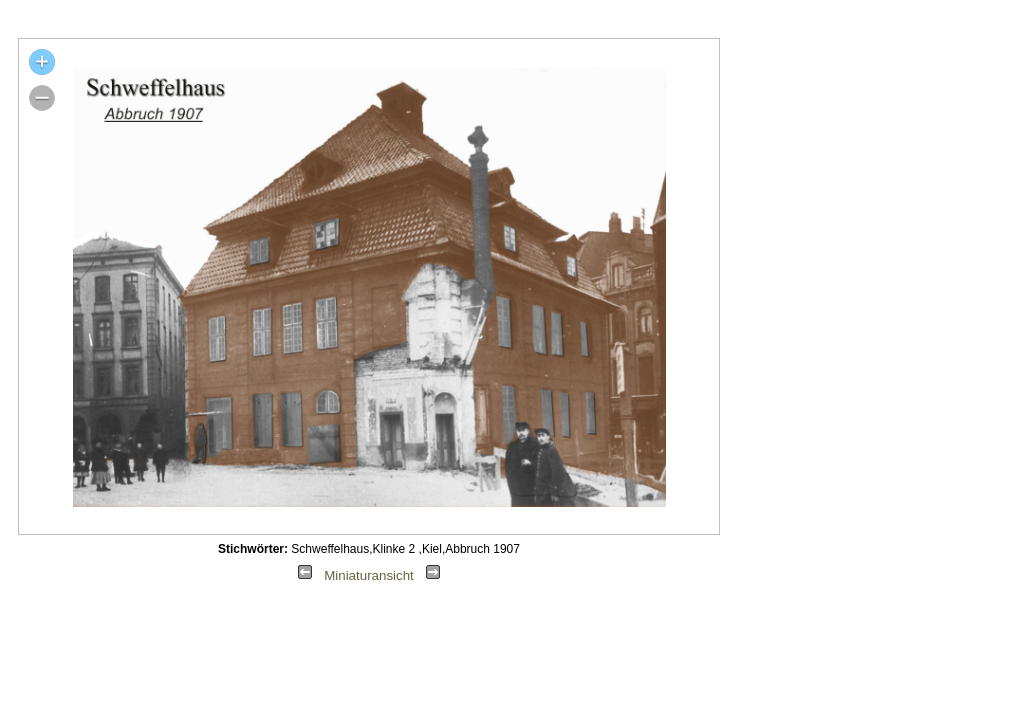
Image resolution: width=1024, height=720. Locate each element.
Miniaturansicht (369, 575)
